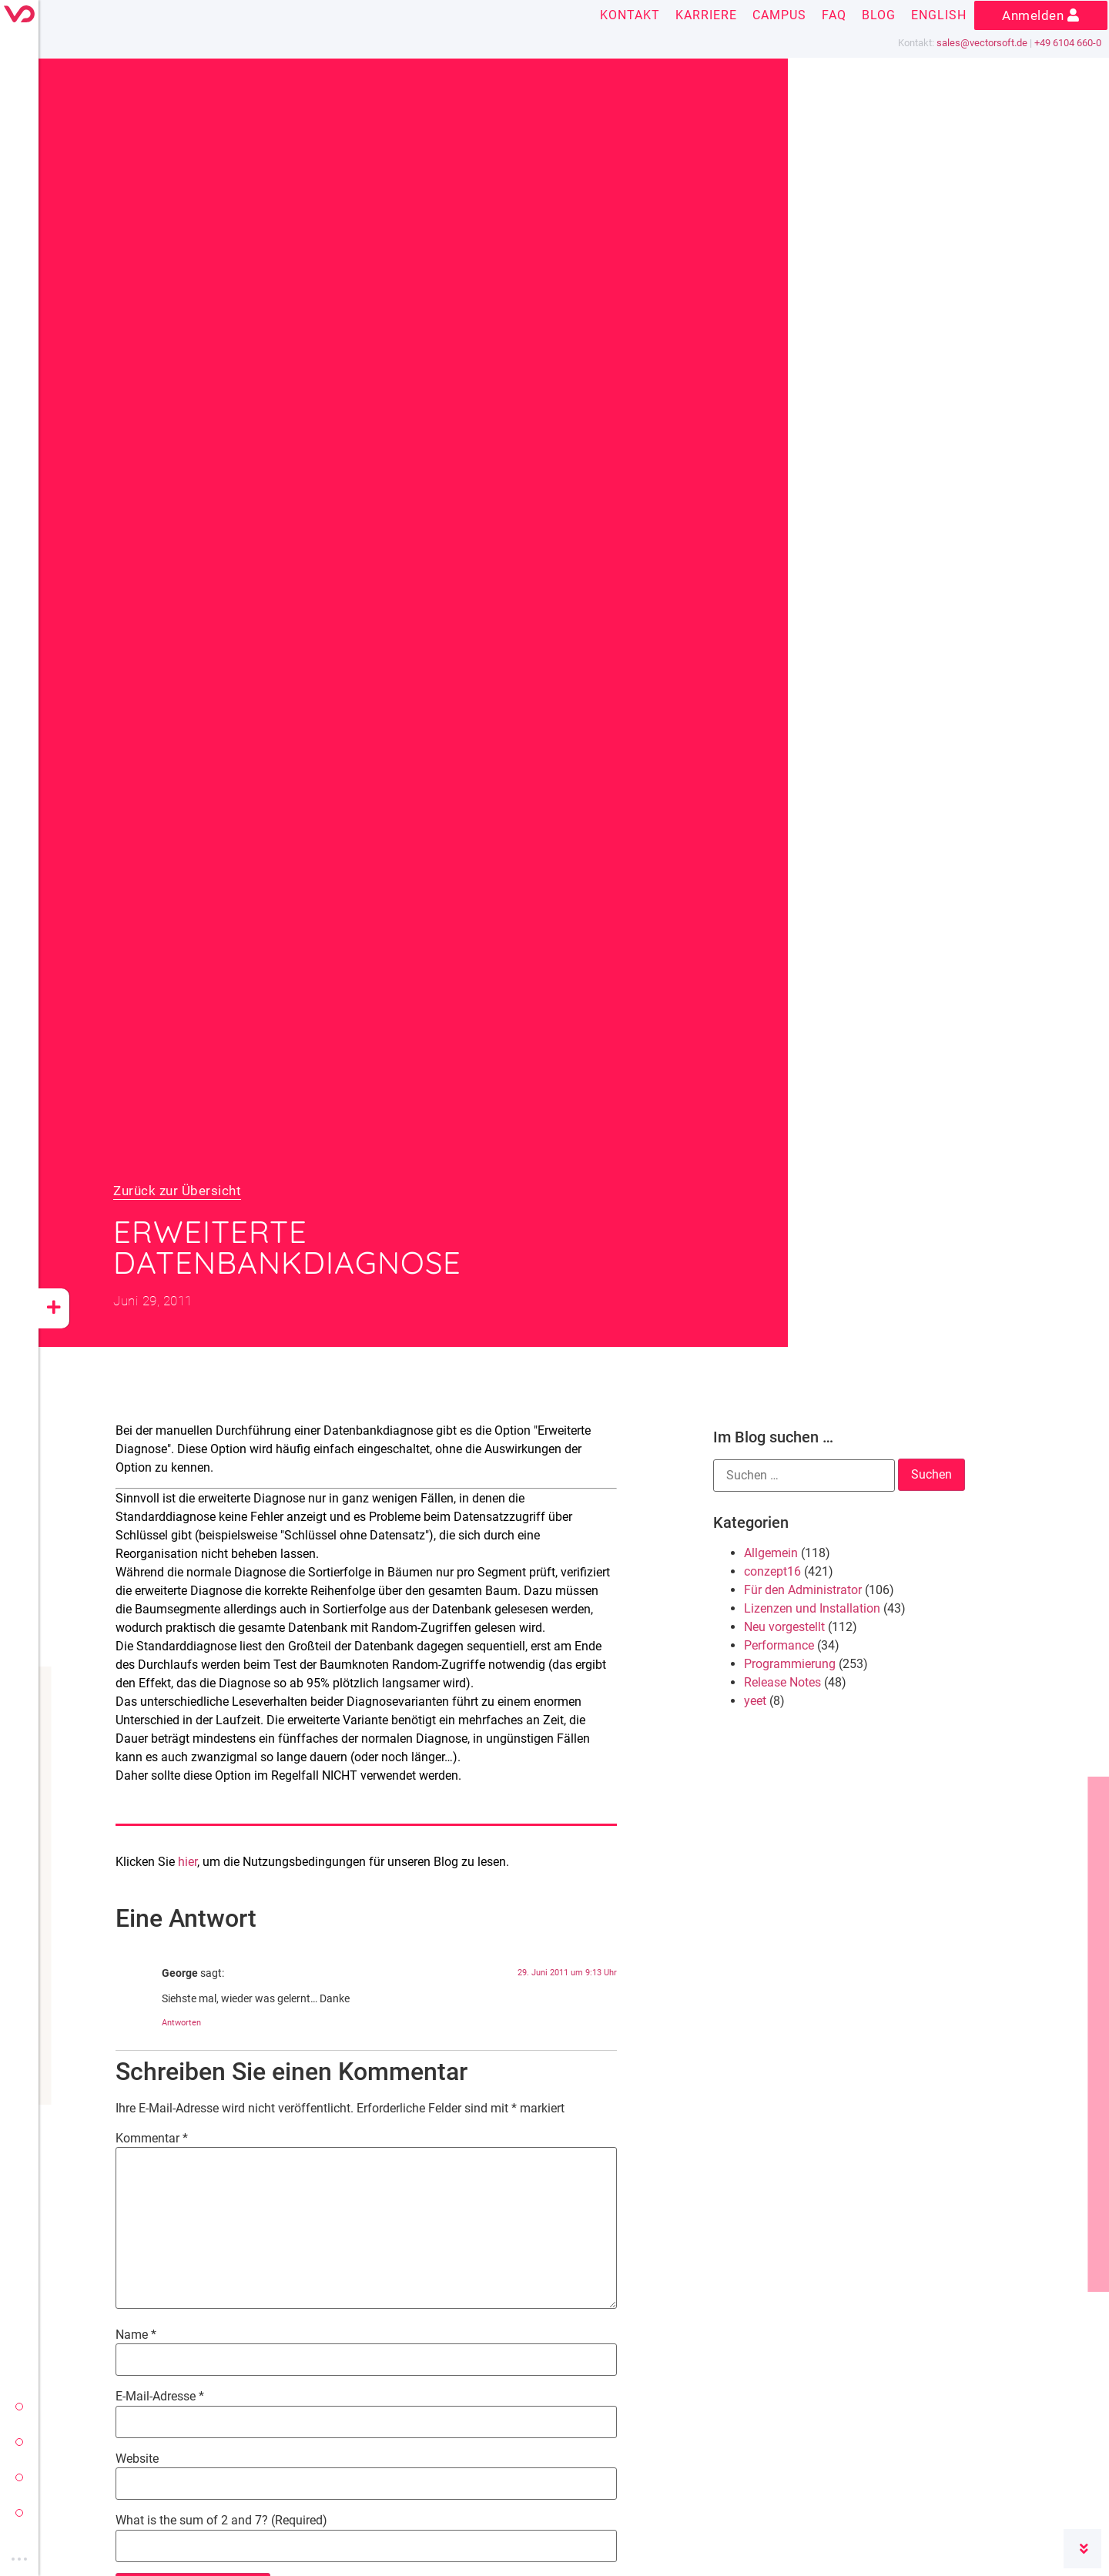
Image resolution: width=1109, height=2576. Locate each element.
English (939, 15)
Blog (879, 15)
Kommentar (152, 2138)
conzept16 (772, 1571)
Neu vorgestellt (784, 1627)
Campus (779, 15)
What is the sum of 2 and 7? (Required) (221, 2520)
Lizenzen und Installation (812, 1608)
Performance (779, 1645)
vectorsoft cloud (19, 2513)
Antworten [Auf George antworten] (181, 2023)
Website (137, 2459)
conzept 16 (19, 2442)
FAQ (834, 15)
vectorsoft (19, 2406)
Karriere (706, 15)
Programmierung (790, 1663)
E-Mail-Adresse (160, 2396)
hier (187, 1861)
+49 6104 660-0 (1067, 43)
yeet (19, 2477)
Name (136, 2335)
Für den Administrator (803, 1590)
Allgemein (771, 1553)
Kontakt (630, 15)
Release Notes (782, 1682)
